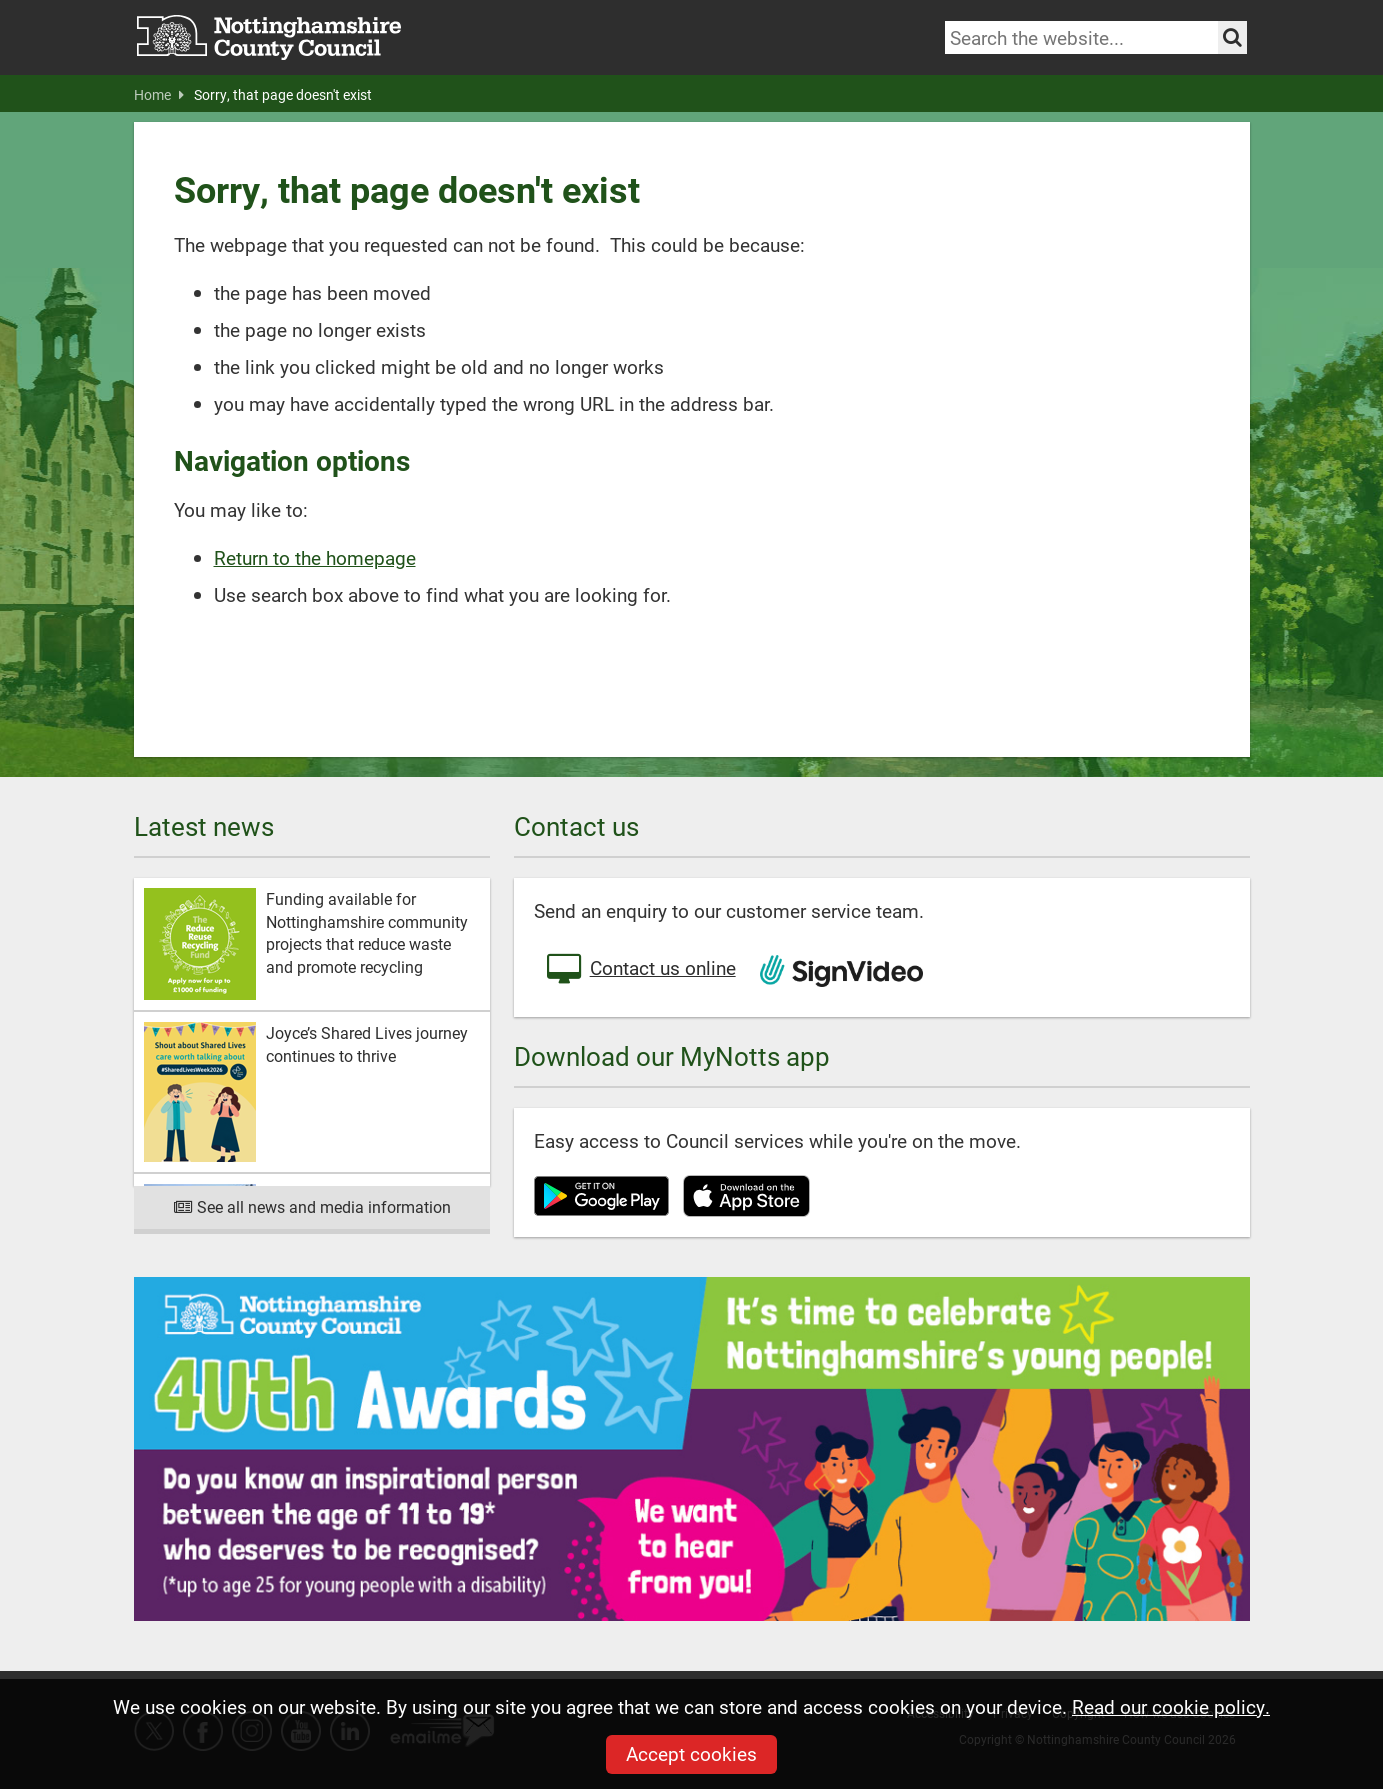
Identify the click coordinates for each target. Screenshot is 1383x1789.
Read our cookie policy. (1171, 1706)
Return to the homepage (315, 557)
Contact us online (640, 970)
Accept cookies (691, 1753)
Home (159, 95)
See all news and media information (311, 1206)
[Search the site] (1232, 37)
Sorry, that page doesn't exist (283, 95)
